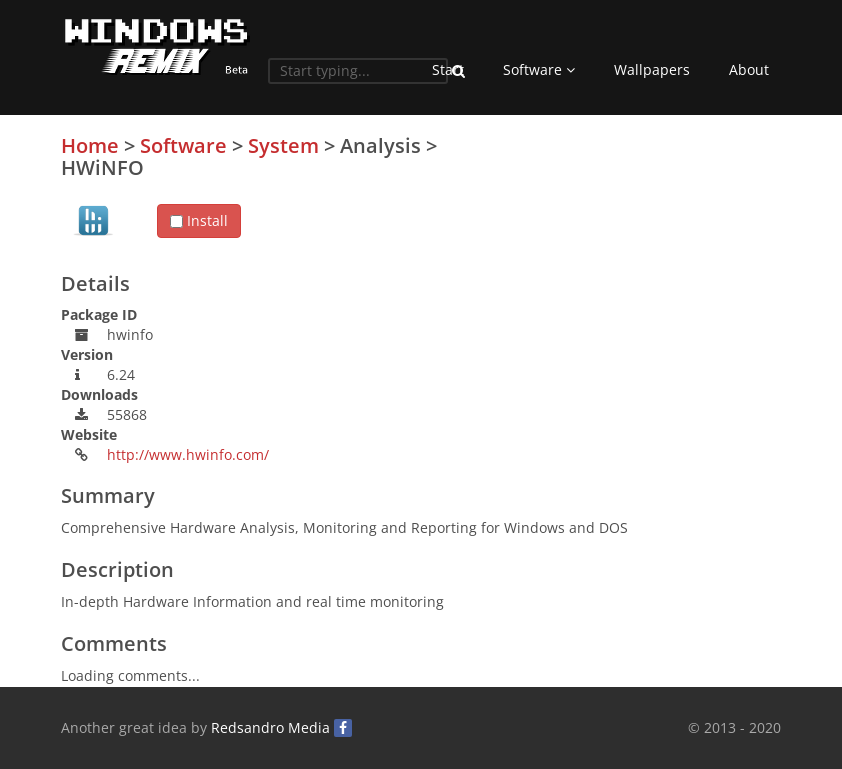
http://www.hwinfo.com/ (188, 454)
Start (448, 69)
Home (90, 145)
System (283, 145)
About (749, 69)
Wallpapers (652, 69)
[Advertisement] (631, 275)
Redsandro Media (270, 727)
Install (199, 220)
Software (539, 69)
